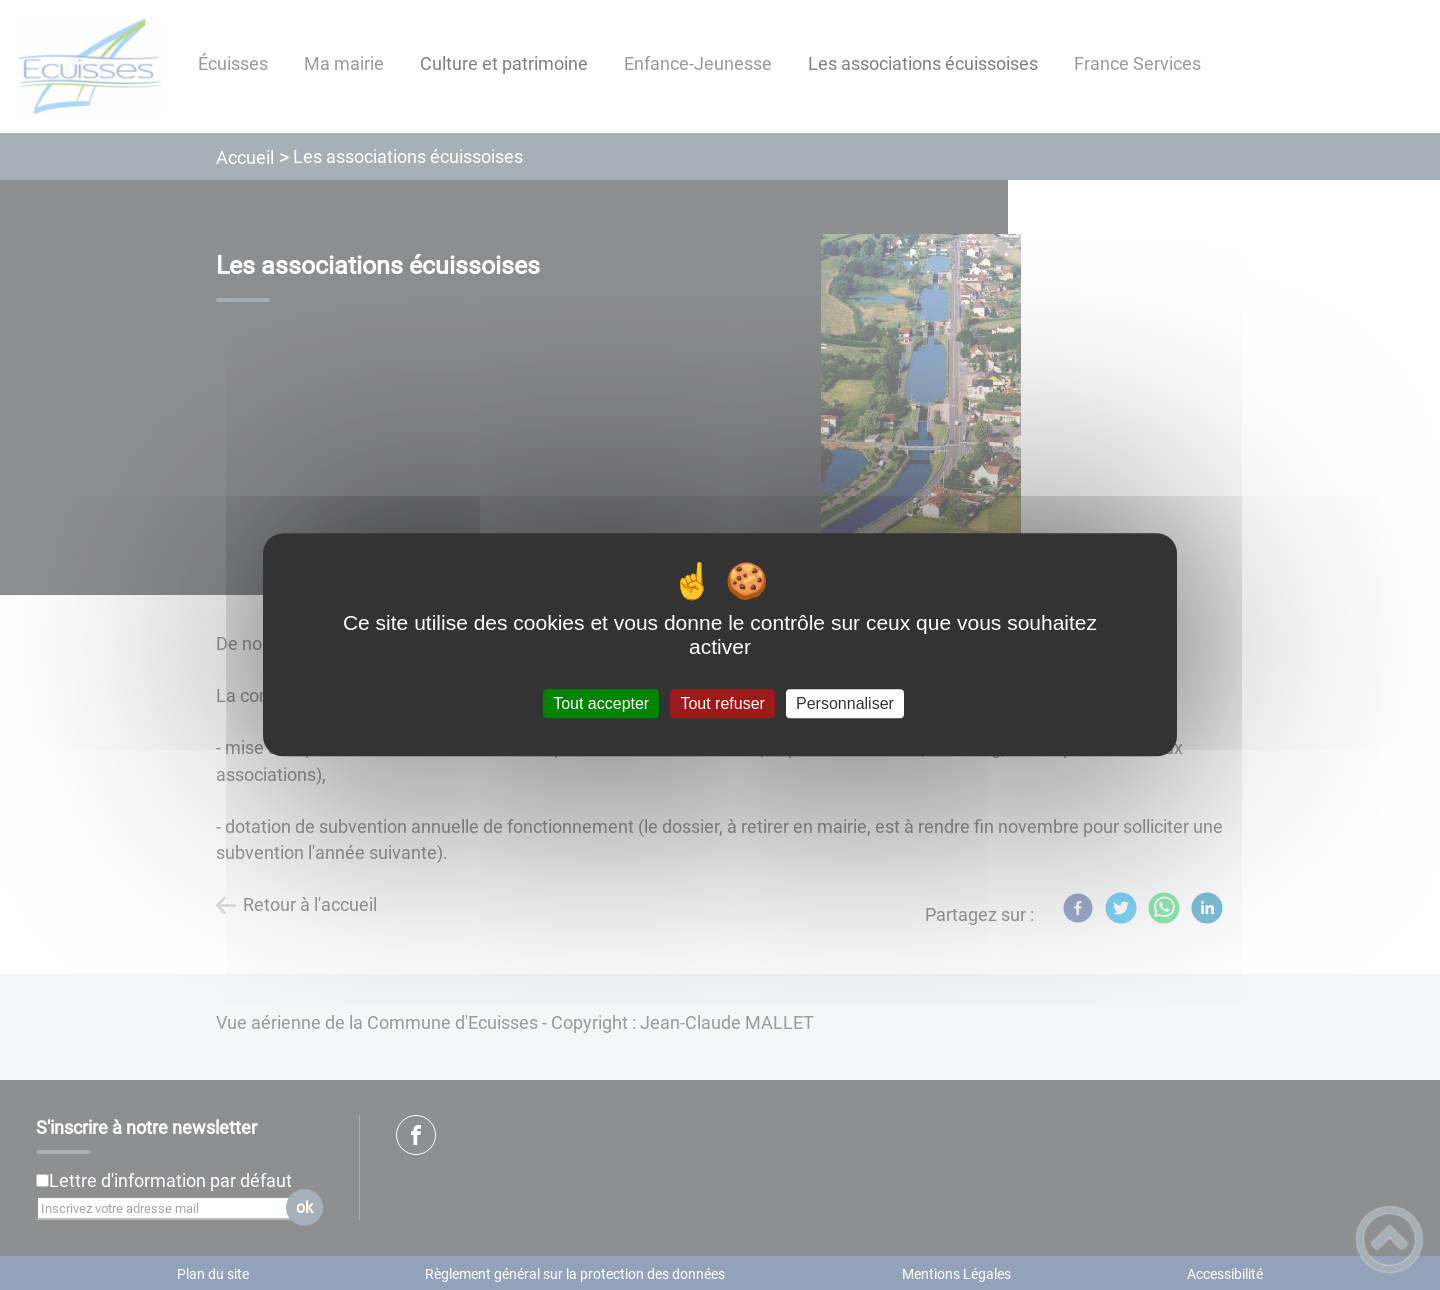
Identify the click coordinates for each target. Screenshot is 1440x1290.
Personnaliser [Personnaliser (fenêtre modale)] (845, 703)
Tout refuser (722, 703)
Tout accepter (601, 703)
